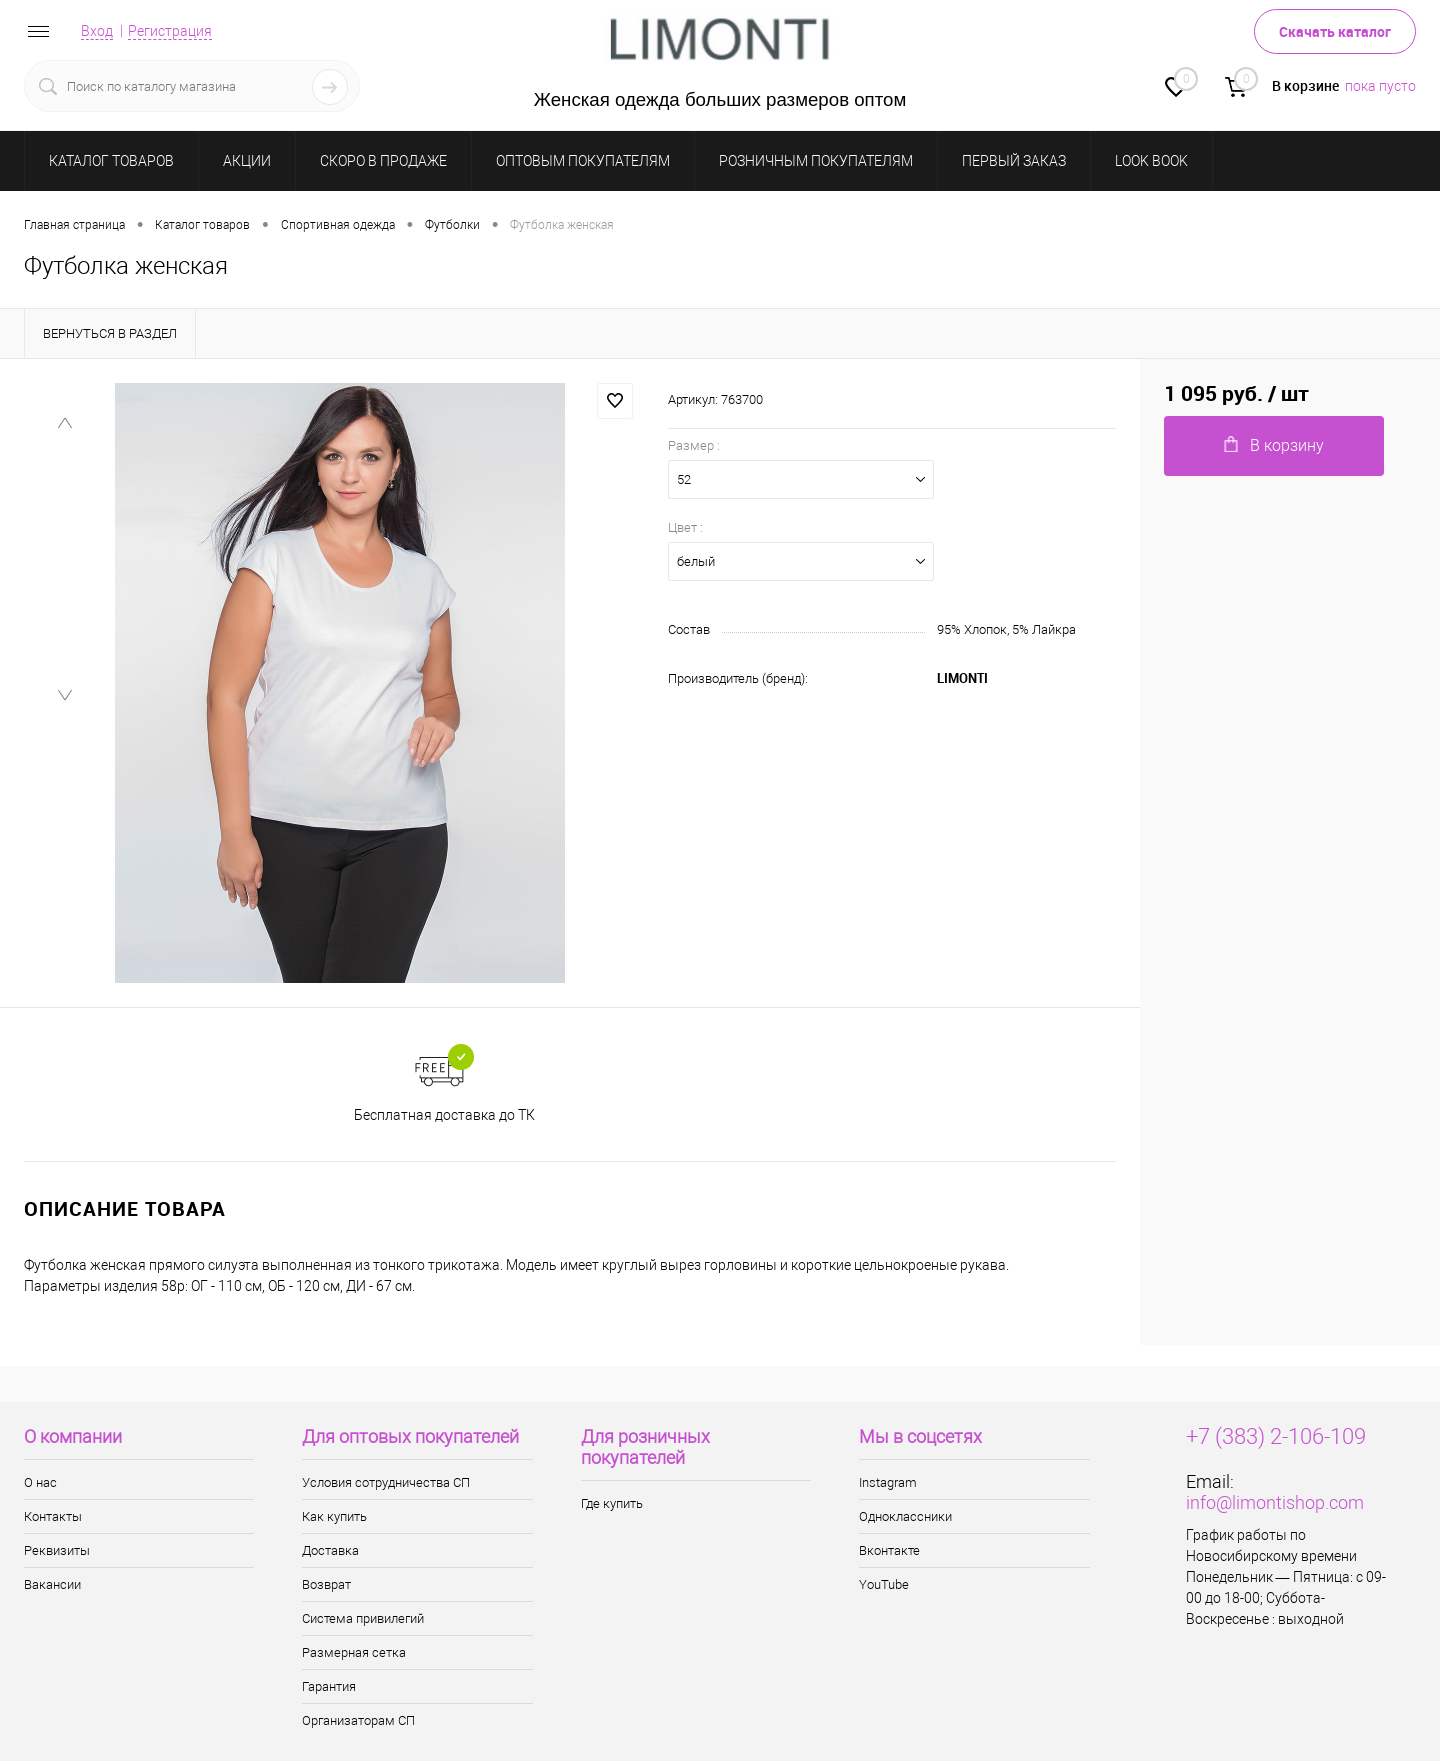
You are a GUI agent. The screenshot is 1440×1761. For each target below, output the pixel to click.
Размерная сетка (354, 1652)
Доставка (330, 1550)
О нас (40, 1482)
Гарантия (329, 1686)
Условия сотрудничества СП (386, 1482)
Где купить (612, 1503)
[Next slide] (65, 945)
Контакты (53, 1516)
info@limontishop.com (1275, 1502)
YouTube (884, 1584)
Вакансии (52, 1584)
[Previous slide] (65, 424)
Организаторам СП (358, 1720)
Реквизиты (57, 1550)
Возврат (326, 1584)
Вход (97, 31)
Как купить (334, 1516)
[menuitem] (65, 490)
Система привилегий (363, 1618)
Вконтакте (889, 1550)
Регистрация (170, 31)
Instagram (888, 1482)
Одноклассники (905, 1516)
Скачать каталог (1335, 31)
